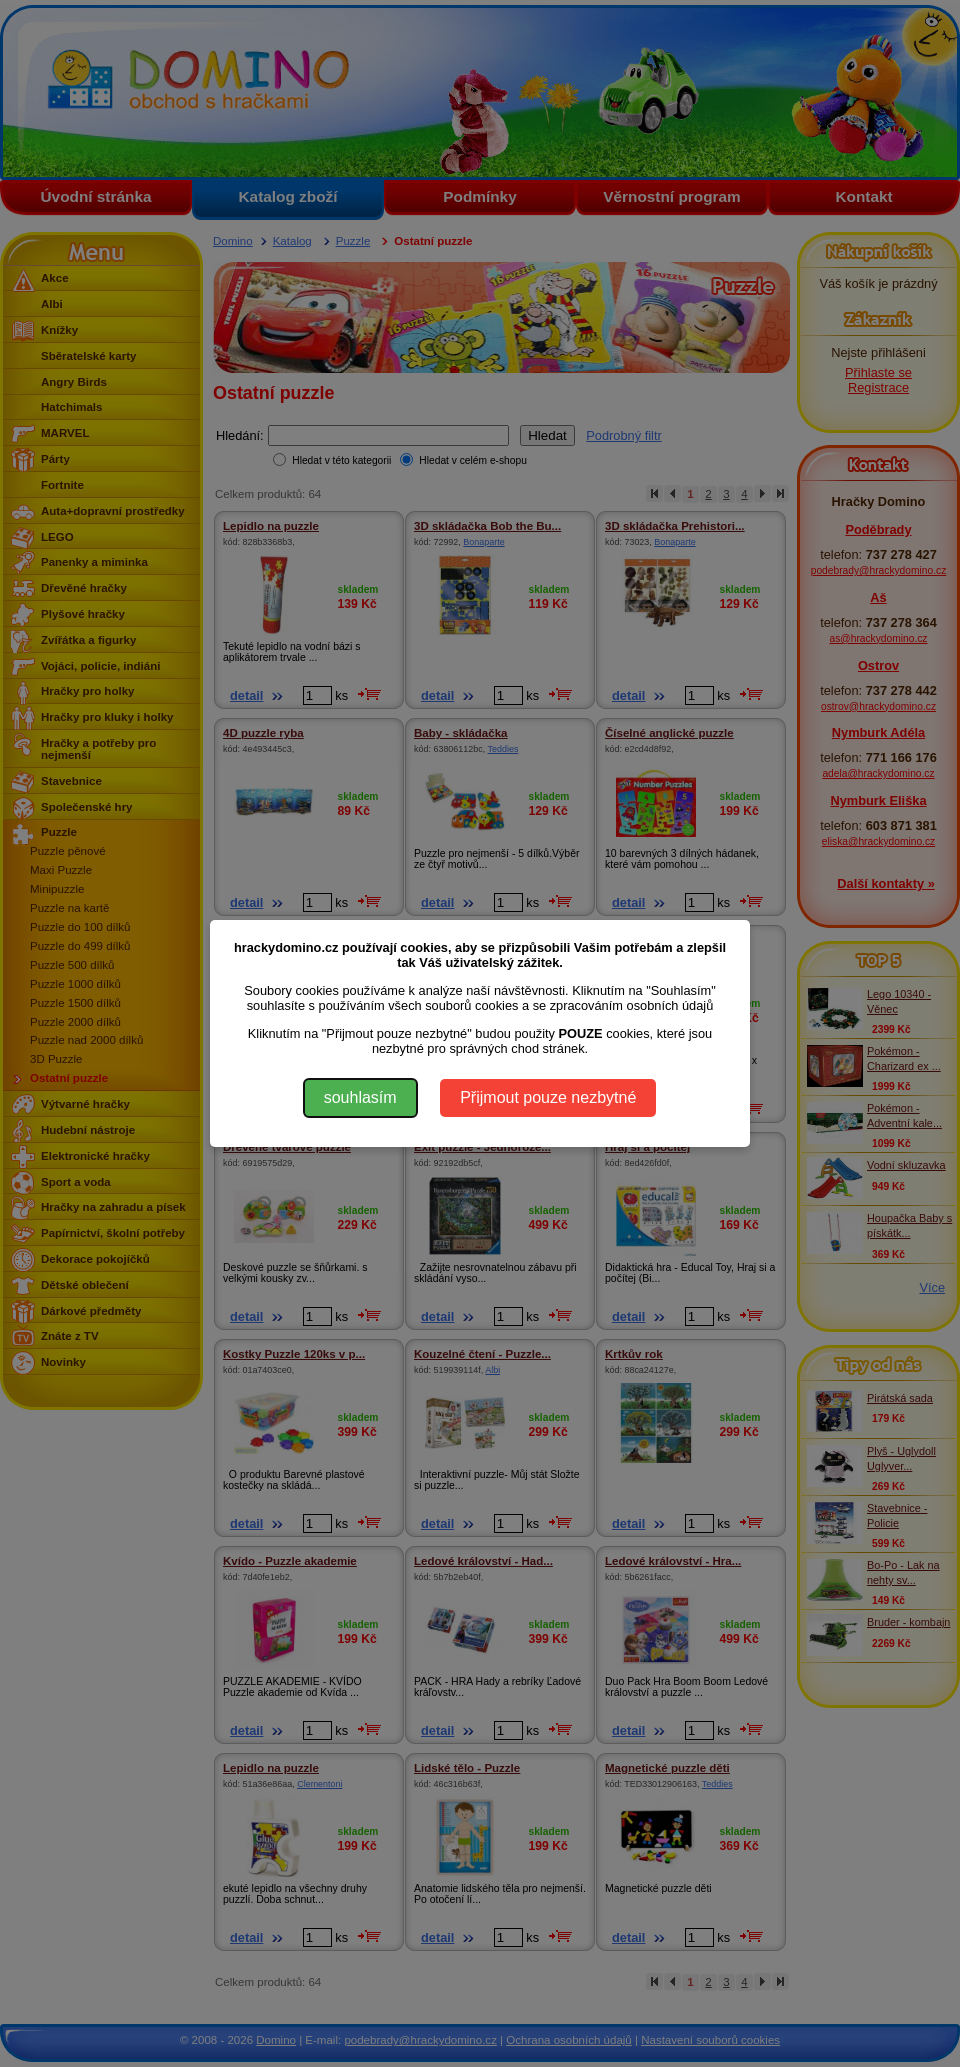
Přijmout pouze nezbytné (548, 1097)
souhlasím (360, 1097)
